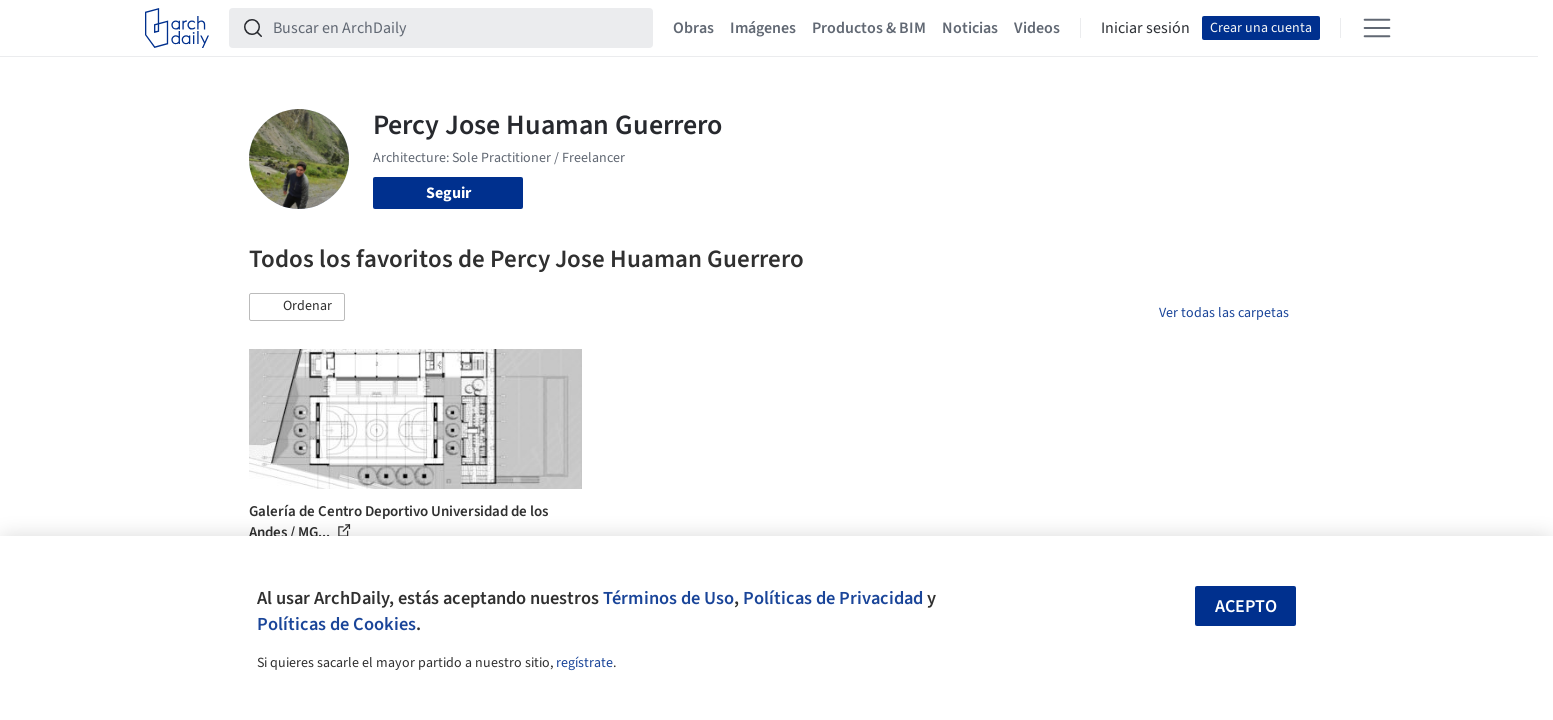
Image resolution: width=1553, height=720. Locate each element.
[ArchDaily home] (177, 28)
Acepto (1246, 606)
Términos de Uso (668, 598)
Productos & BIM (869, 28)
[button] (297, 307)
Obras (693, 28)
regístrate (584, 663)
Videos (1037, 28)
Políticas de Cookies (336, 624)
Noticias (970, 28)
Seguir (448, 193)
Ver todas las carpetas (1224, 313)
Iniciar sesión (1145, 28)
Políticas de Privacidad (833, 598)
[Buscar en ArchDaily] (457, 28)
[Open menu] (1377, 28)
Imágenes (763, 28)
